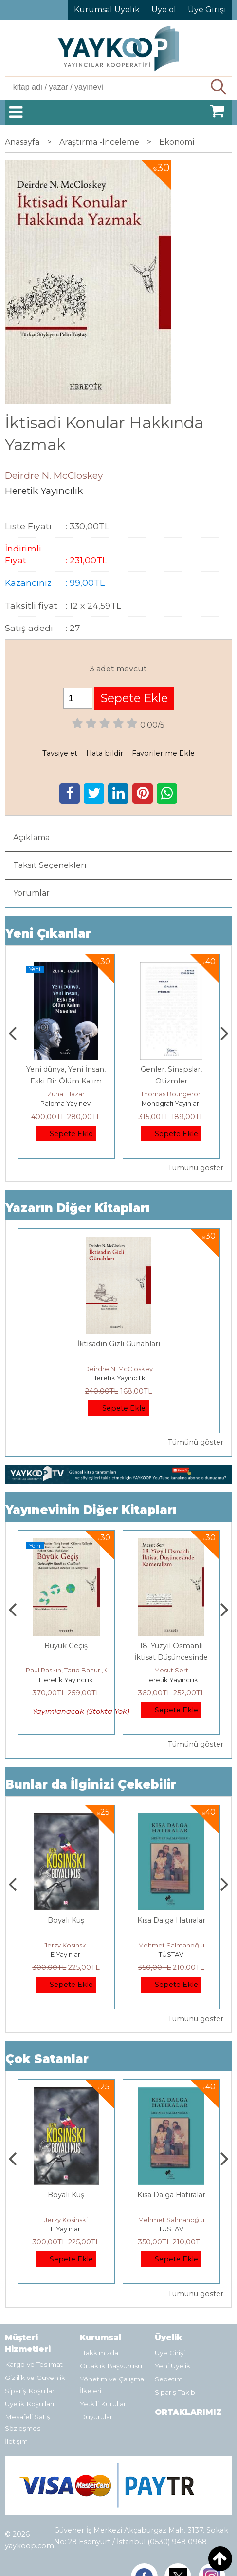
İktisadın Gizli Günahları (118, 1343)
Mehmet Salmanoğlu (171, 1945)
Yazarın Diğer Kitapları (77, 1208)
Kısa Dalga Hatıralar (171, 1920)
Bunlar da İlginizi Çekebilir (90, 1784)
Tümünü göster (195, 1167)
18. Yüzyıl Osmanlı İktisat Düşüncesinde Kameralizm (171, 1657)
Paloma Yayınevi (66, 1103)
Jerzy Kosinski (66, 1945)
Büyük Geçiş (66, 1645)
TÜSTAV (171, 1954)
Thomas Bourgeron (171, 1094)
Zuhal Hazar (66, 1094)
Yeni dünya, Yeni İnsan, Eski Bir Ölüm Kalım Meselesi (66, 1081)
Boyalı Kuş (66, 1920)
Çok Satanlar (47, 2059)
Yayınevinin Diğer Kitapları (91, 1510)
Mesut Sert (171, 1670)
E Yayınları (66, 1954)
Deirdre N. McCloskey (118, 1369)
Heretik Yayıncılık (118, 1378)
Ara (219, 87)
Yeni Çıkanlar (48, 933)
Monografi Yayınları (171, 1103)
